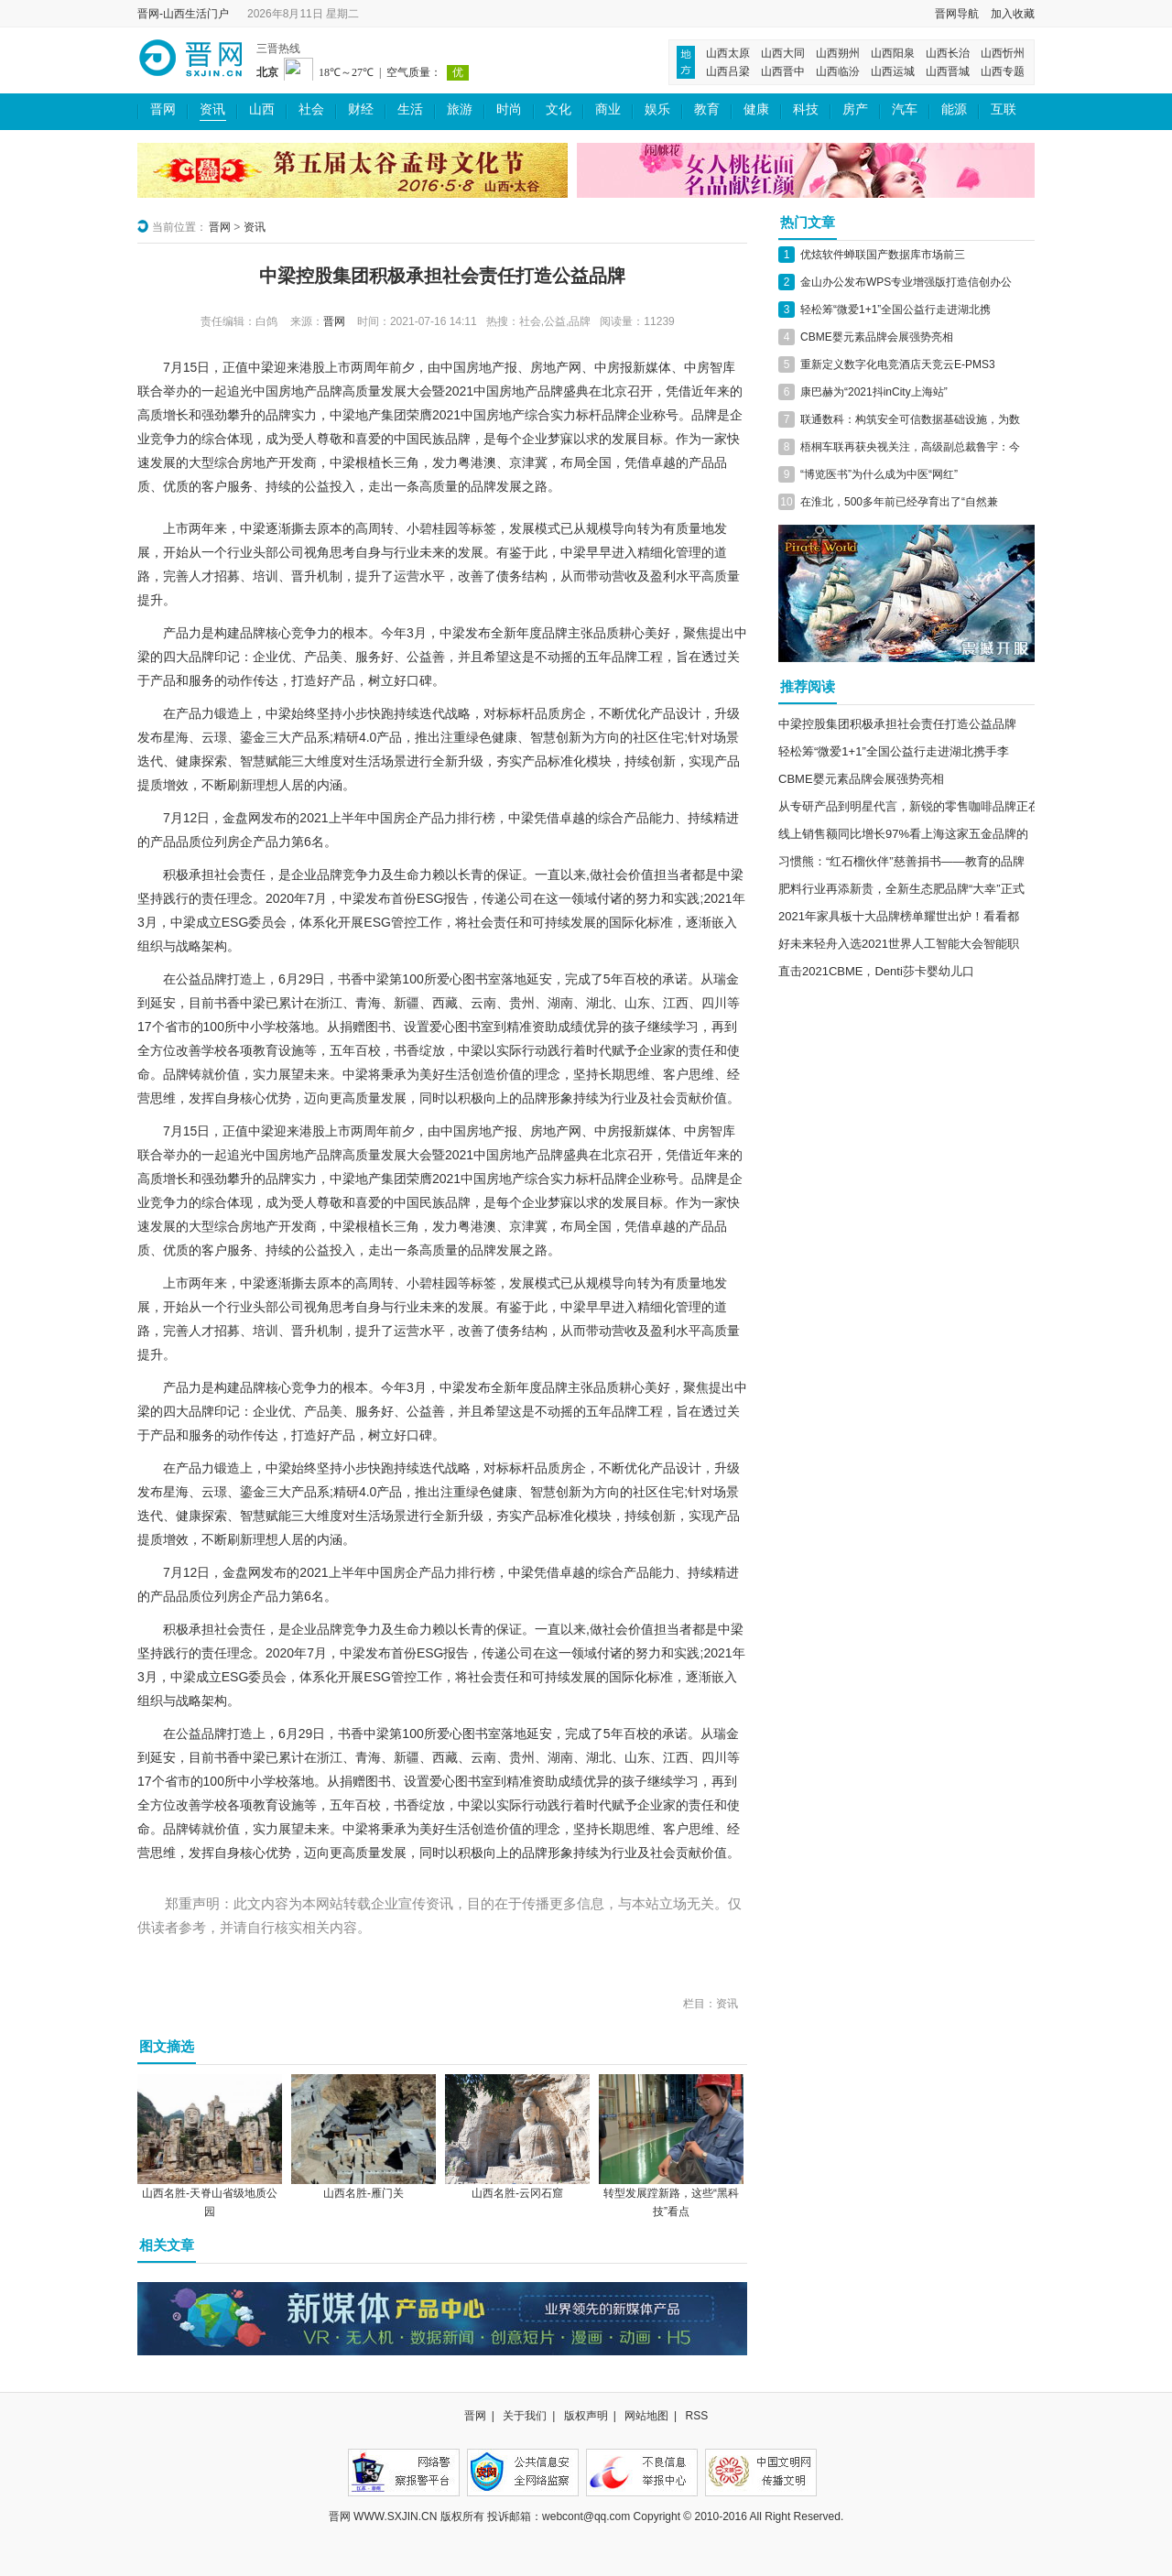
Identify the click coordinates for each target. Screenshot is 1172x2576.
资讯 (212, 109)
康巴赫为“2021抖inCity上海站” (874, 392)
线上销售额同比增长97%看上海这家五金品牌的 (903, 834)
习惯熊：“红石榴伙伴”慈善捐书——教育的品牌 (901, 861)
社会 (311, 109)
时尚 (509, 109)
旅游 (459, 109)
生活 (410, 109)
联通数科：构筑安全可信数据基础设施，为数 (910, 419)
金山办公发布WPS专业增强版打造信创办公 (906, 282)
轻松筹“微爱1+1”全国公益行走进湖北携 (895, 309)
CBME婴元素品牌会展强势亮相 (876, 337)
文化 (558, 109)
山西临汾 (838, 71)
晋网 (163, 109)
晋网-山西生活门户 (183, 13)
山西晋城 (948, 71)
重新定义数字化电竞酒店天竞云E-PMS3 (897, 364)
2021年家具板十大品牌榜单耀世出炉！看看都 (898, 916)
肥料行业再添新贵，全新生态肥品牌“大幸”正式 (901, 889)
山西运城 (893, 71)
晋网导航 (957, 13)
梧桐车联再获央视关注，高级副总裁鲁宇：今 (910, 446)
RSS (697, 2415)
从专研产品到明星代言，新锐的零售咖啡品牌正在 (909, 806)
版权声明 (586, 2415)
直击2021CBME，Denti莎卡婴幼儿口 (876, 971)
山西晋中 (783, 71)
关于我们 (525, 2415)
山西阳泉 (893, 53)
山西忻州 (1003, 53)
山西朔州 (838, 53)
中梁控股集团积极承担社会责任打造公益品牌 (897, 724)
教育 (707, 109)
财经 (361, 109)
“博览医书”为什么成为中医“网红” (879, 474)
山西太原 (728, 53)
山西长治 (948, 53)
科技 (806, 109)
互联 (1003, 109)
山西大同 (783, 53)
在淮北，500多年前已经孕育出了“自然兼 (899, 501)
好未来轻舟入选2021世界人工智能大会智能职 (898, 944)
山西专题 (1003, 71)
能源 (954, 109)
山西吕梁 (728, 71)
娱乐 (657, 109)
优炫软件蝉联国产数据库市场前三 (882, 254)
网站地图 (646, 2415)
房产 (855, 109)
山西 (262, 109)
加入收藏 (1013, 13)
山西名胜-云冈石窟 (517, 2193)
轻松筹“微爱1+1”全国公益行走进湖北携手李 (893, 751)
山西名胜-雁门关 (363, 2193)
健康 (756, 109)
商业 (608, 109)
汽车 (904, 109)
